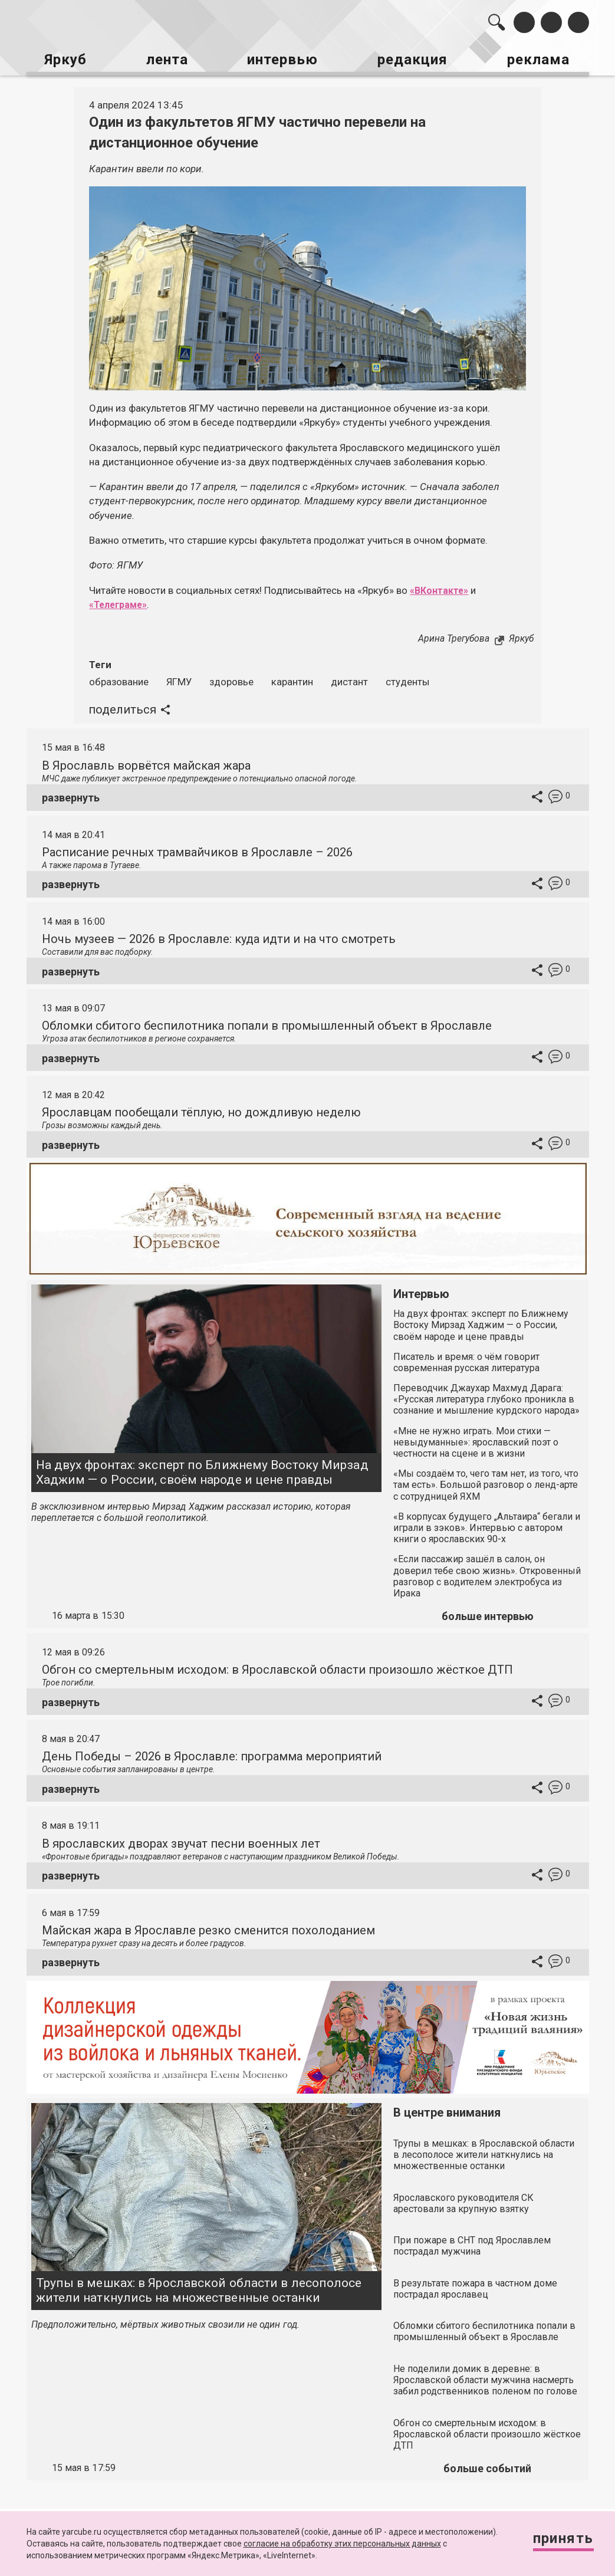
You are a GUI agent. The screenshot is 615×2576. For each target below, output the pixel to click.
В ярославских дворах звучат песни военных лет (181, 1839)
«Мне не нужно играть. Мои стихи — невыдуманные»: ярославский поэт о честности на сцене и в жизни (475, 1437)
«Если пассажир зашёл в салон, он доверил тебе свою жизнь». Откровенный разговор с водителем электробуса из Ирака (487, 1572)
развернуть (71, 793)
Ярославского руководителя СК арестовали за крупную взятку (463, 2198)
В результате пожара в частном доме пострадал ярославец (475, 2284)
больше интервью (488, 1611)
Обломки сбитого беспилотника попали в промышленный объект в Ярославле (267, 1021)
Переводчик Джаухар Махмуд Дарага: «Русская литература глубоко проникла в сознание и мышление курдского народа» (486, 1394)
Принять (558, 2540)
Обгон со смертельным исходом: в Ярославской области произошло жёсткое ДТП (277, 1665)
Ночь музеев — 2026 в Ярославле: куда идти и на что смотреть (219, 934)
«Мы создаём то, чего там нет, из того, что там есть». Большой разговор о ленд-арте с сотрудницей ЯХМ (485, 1480)
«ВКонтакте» (441, 586)
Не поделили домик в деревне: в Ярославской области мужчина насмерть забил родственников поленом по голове (485, 2375)
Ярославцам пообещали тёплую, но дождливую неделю (201, 1108)
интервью (283, 58)
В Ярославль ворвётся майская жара (146, 761)
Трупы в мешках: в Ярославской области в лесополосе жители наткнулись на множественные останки (199, 2285)
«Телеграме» (121, 600)
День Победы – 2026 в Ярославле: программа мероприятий (212, 1752)
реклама (543, 58)
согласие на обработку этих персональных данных (342, 2543)
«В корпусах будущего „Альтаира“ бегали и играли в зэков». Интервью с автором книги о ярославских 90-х (486, 1523)
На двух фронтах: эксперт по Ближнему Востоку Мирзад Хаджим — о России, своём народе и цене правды (202, 1467)
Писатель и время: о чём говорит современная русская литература (466, 1357)
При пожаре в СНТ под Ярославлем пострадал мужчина (472, 2241)
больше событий (487, 2463)
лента (165, 58)
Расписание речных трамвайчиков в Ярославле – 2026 (197, 847)
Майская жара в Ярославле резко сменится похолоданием (208, 1925)
